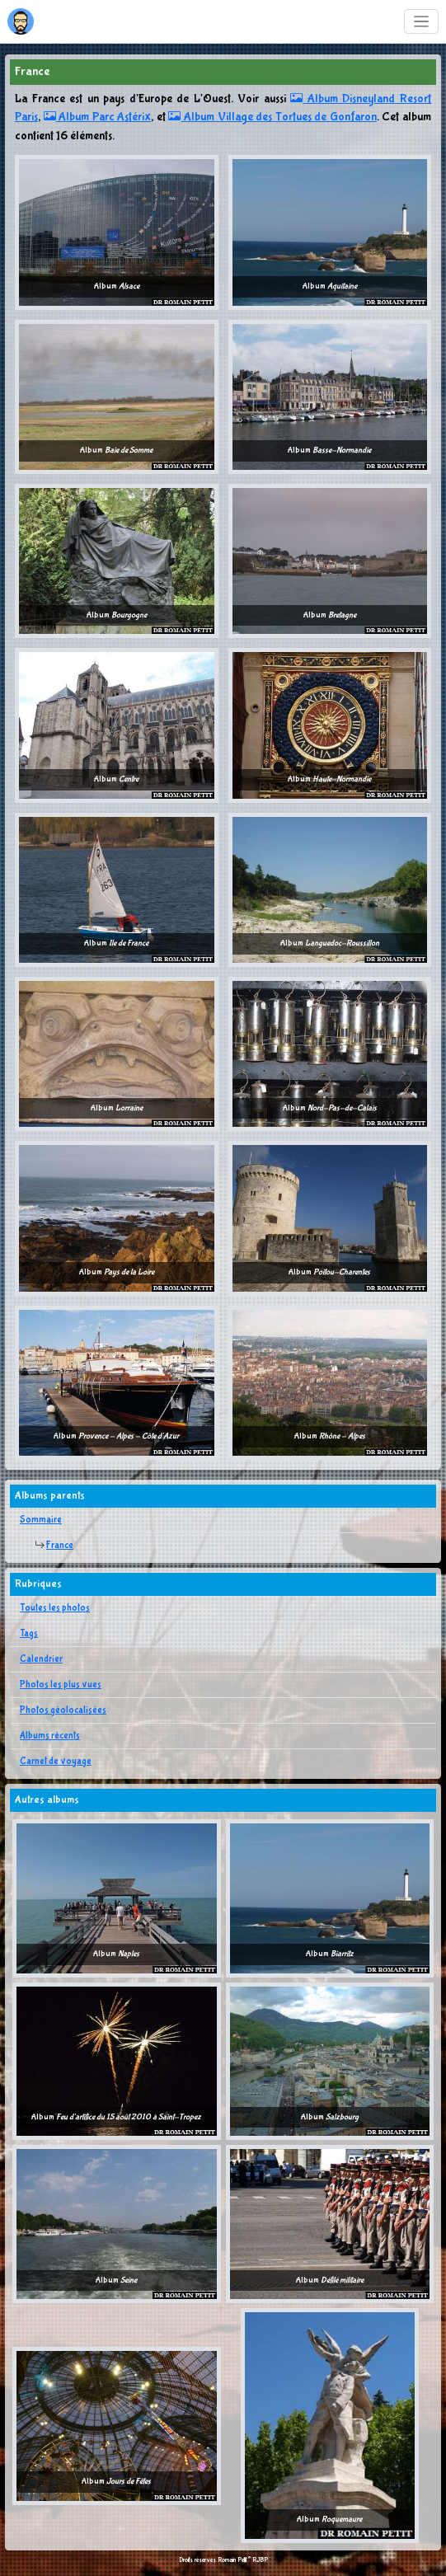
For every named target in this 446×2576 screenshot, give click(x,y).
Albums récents (50, 1736)
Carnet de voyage (56, 1761)
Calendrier (41, 1659)
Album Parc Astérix (98, 117)
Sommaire (41, 1520)
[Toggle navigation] (421, 22)
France (59, 1545)
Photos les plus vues (60, 1685)
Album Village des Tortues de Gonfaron (272, 117)
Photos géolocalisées (63, 1710)
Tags (29, 1634)
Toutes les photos (55, 1608)
